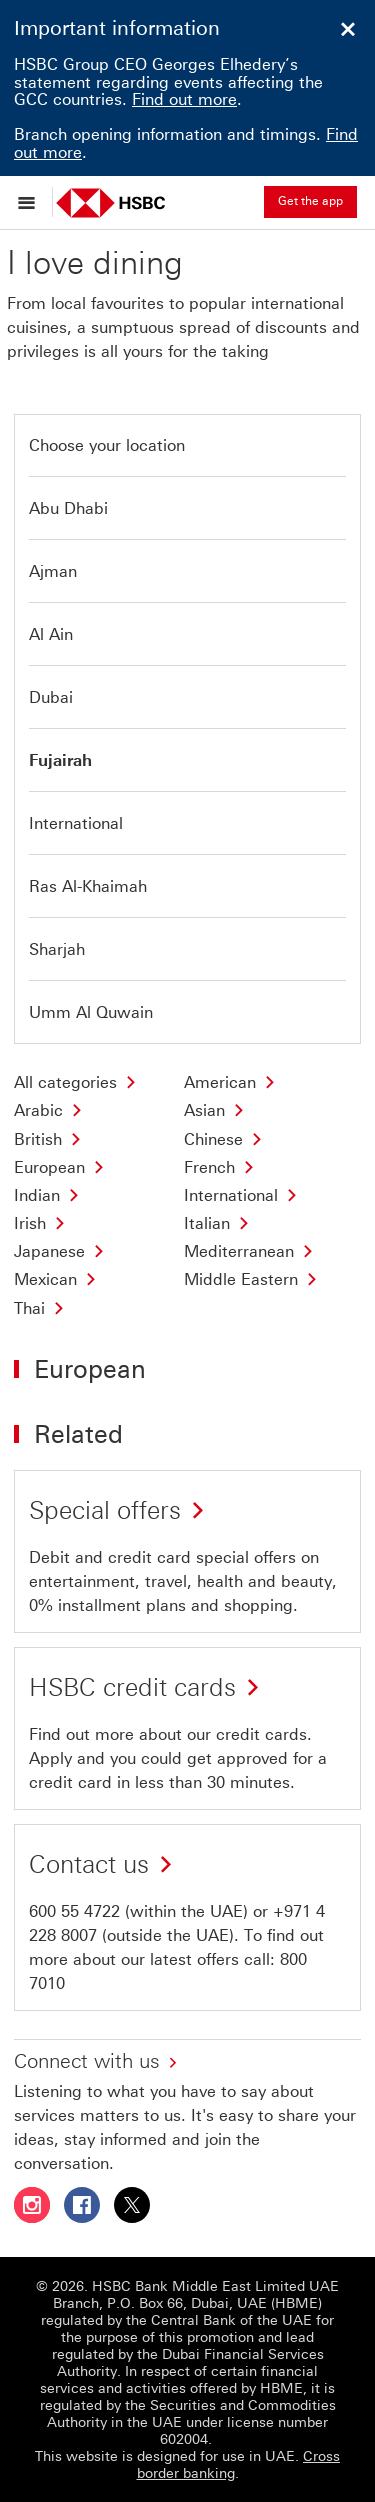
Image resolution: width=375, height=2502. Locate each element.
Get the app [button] (310, 201)
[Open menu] (31, 202)
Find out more (184, 99)
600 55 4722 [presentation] (74, 1911)
